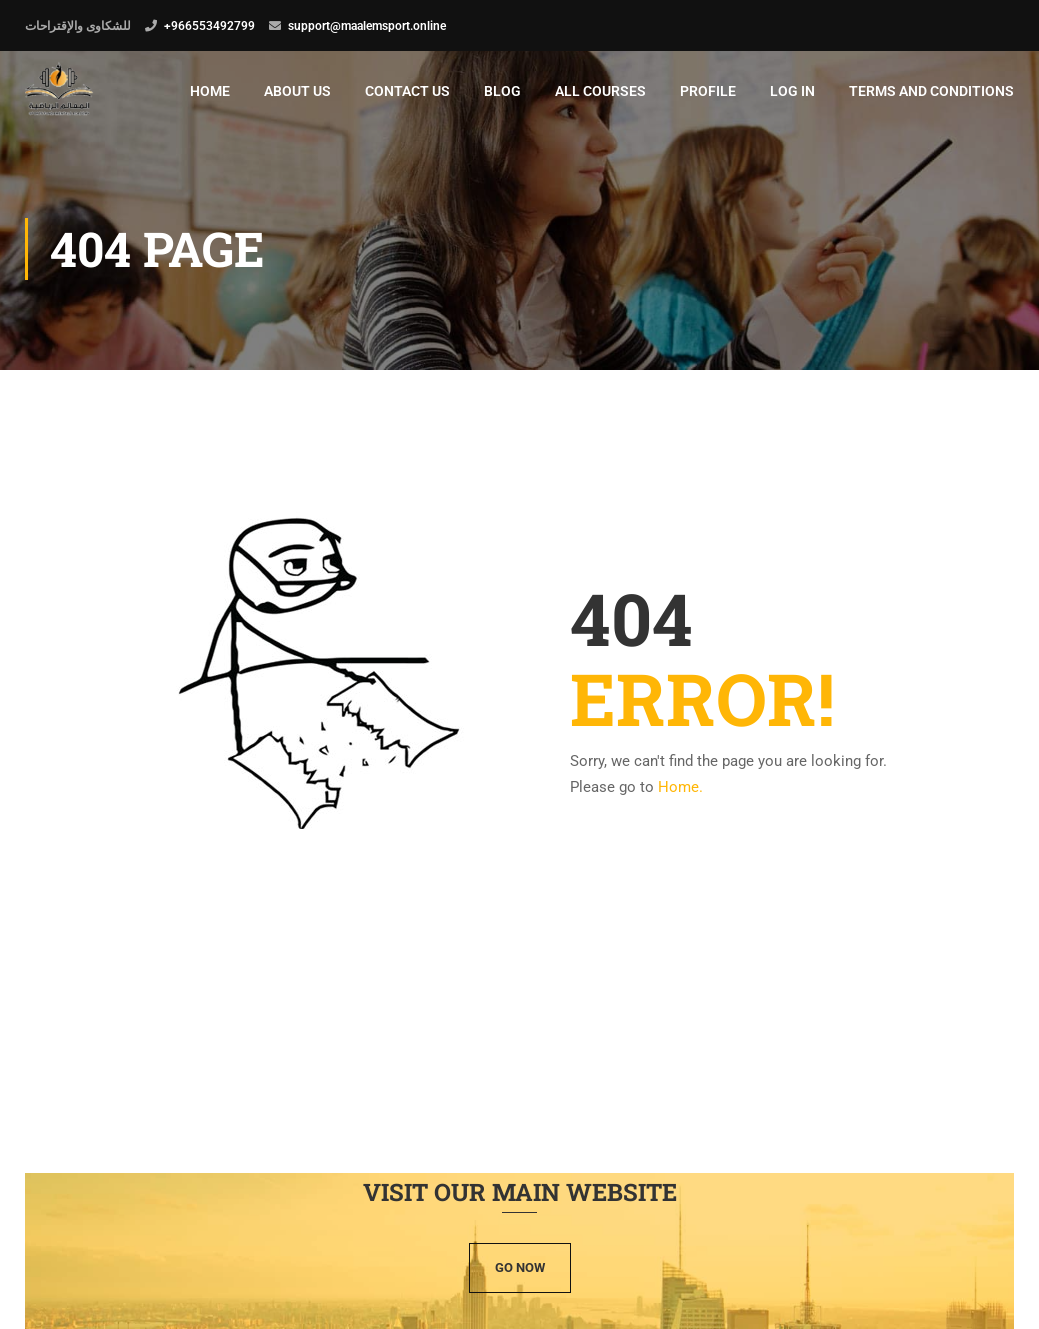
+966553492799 (209, 26)
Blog (502, 91)
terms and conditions (931, 91)
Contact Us (407, 91)
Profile (708, 91)
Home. (680, 790)
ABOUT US (297, 91)
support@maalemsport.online (367, 26)
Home (210, 91)
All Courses (600, 91)
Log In (792, 91)
